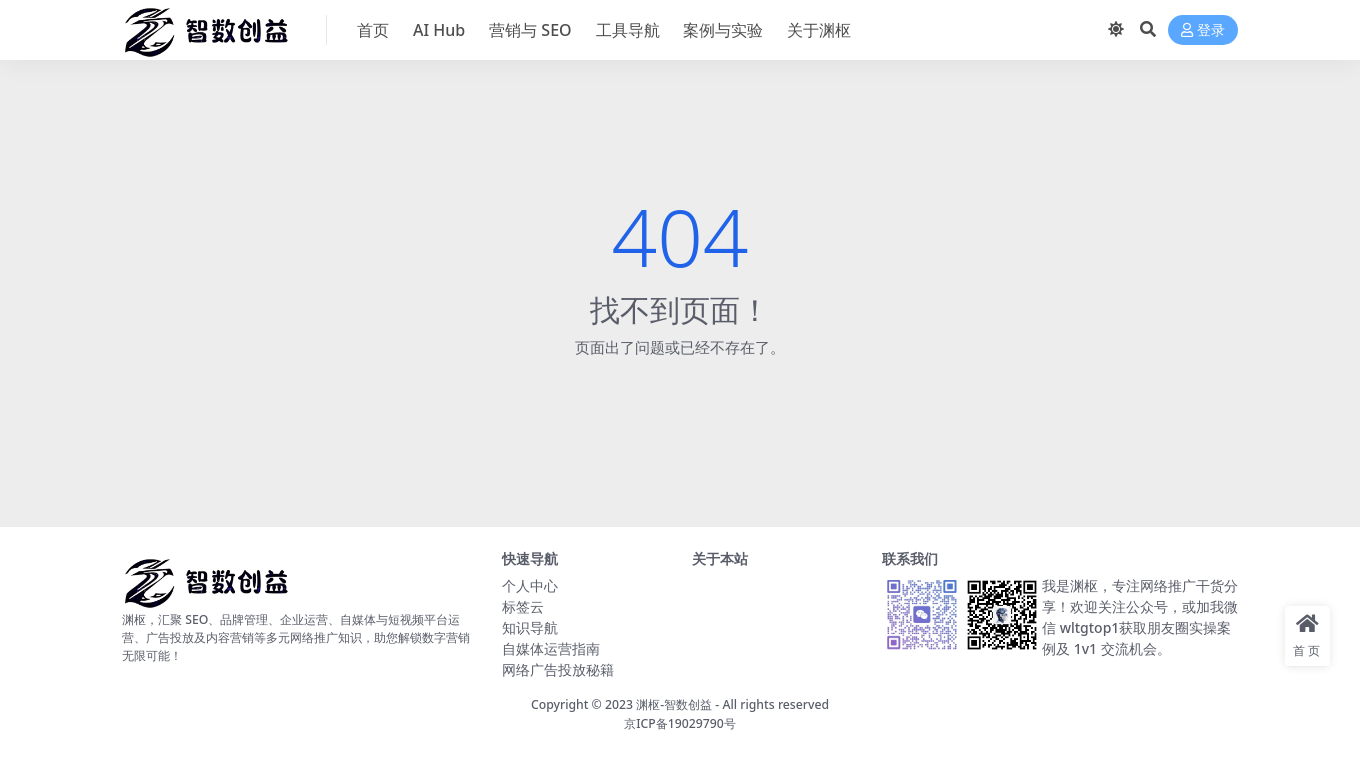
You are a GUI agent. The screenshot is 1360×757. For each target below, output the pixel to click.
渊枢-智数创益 (674, 704)
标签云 (523, 606)
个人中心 (530, 585)
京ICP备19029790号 (680, 723)
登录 (1203, 30)
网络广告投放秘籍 (558, 669)
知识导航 (530, 627)
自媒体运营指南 (551, 648)
